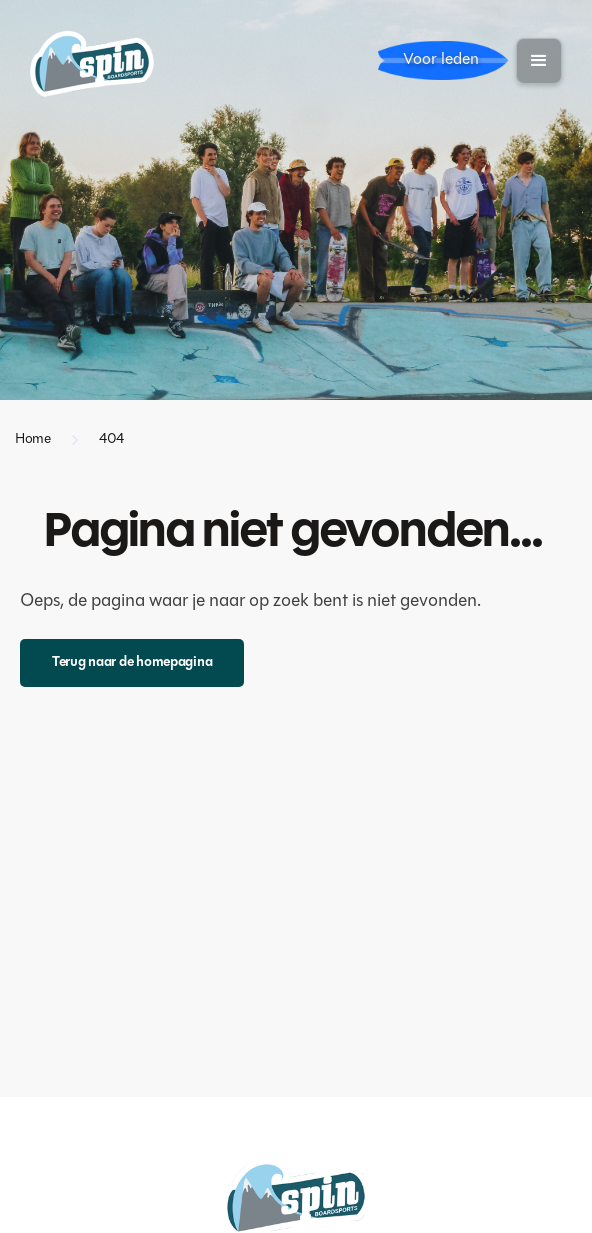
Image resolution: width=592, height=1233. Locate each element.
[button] (539, 61)
